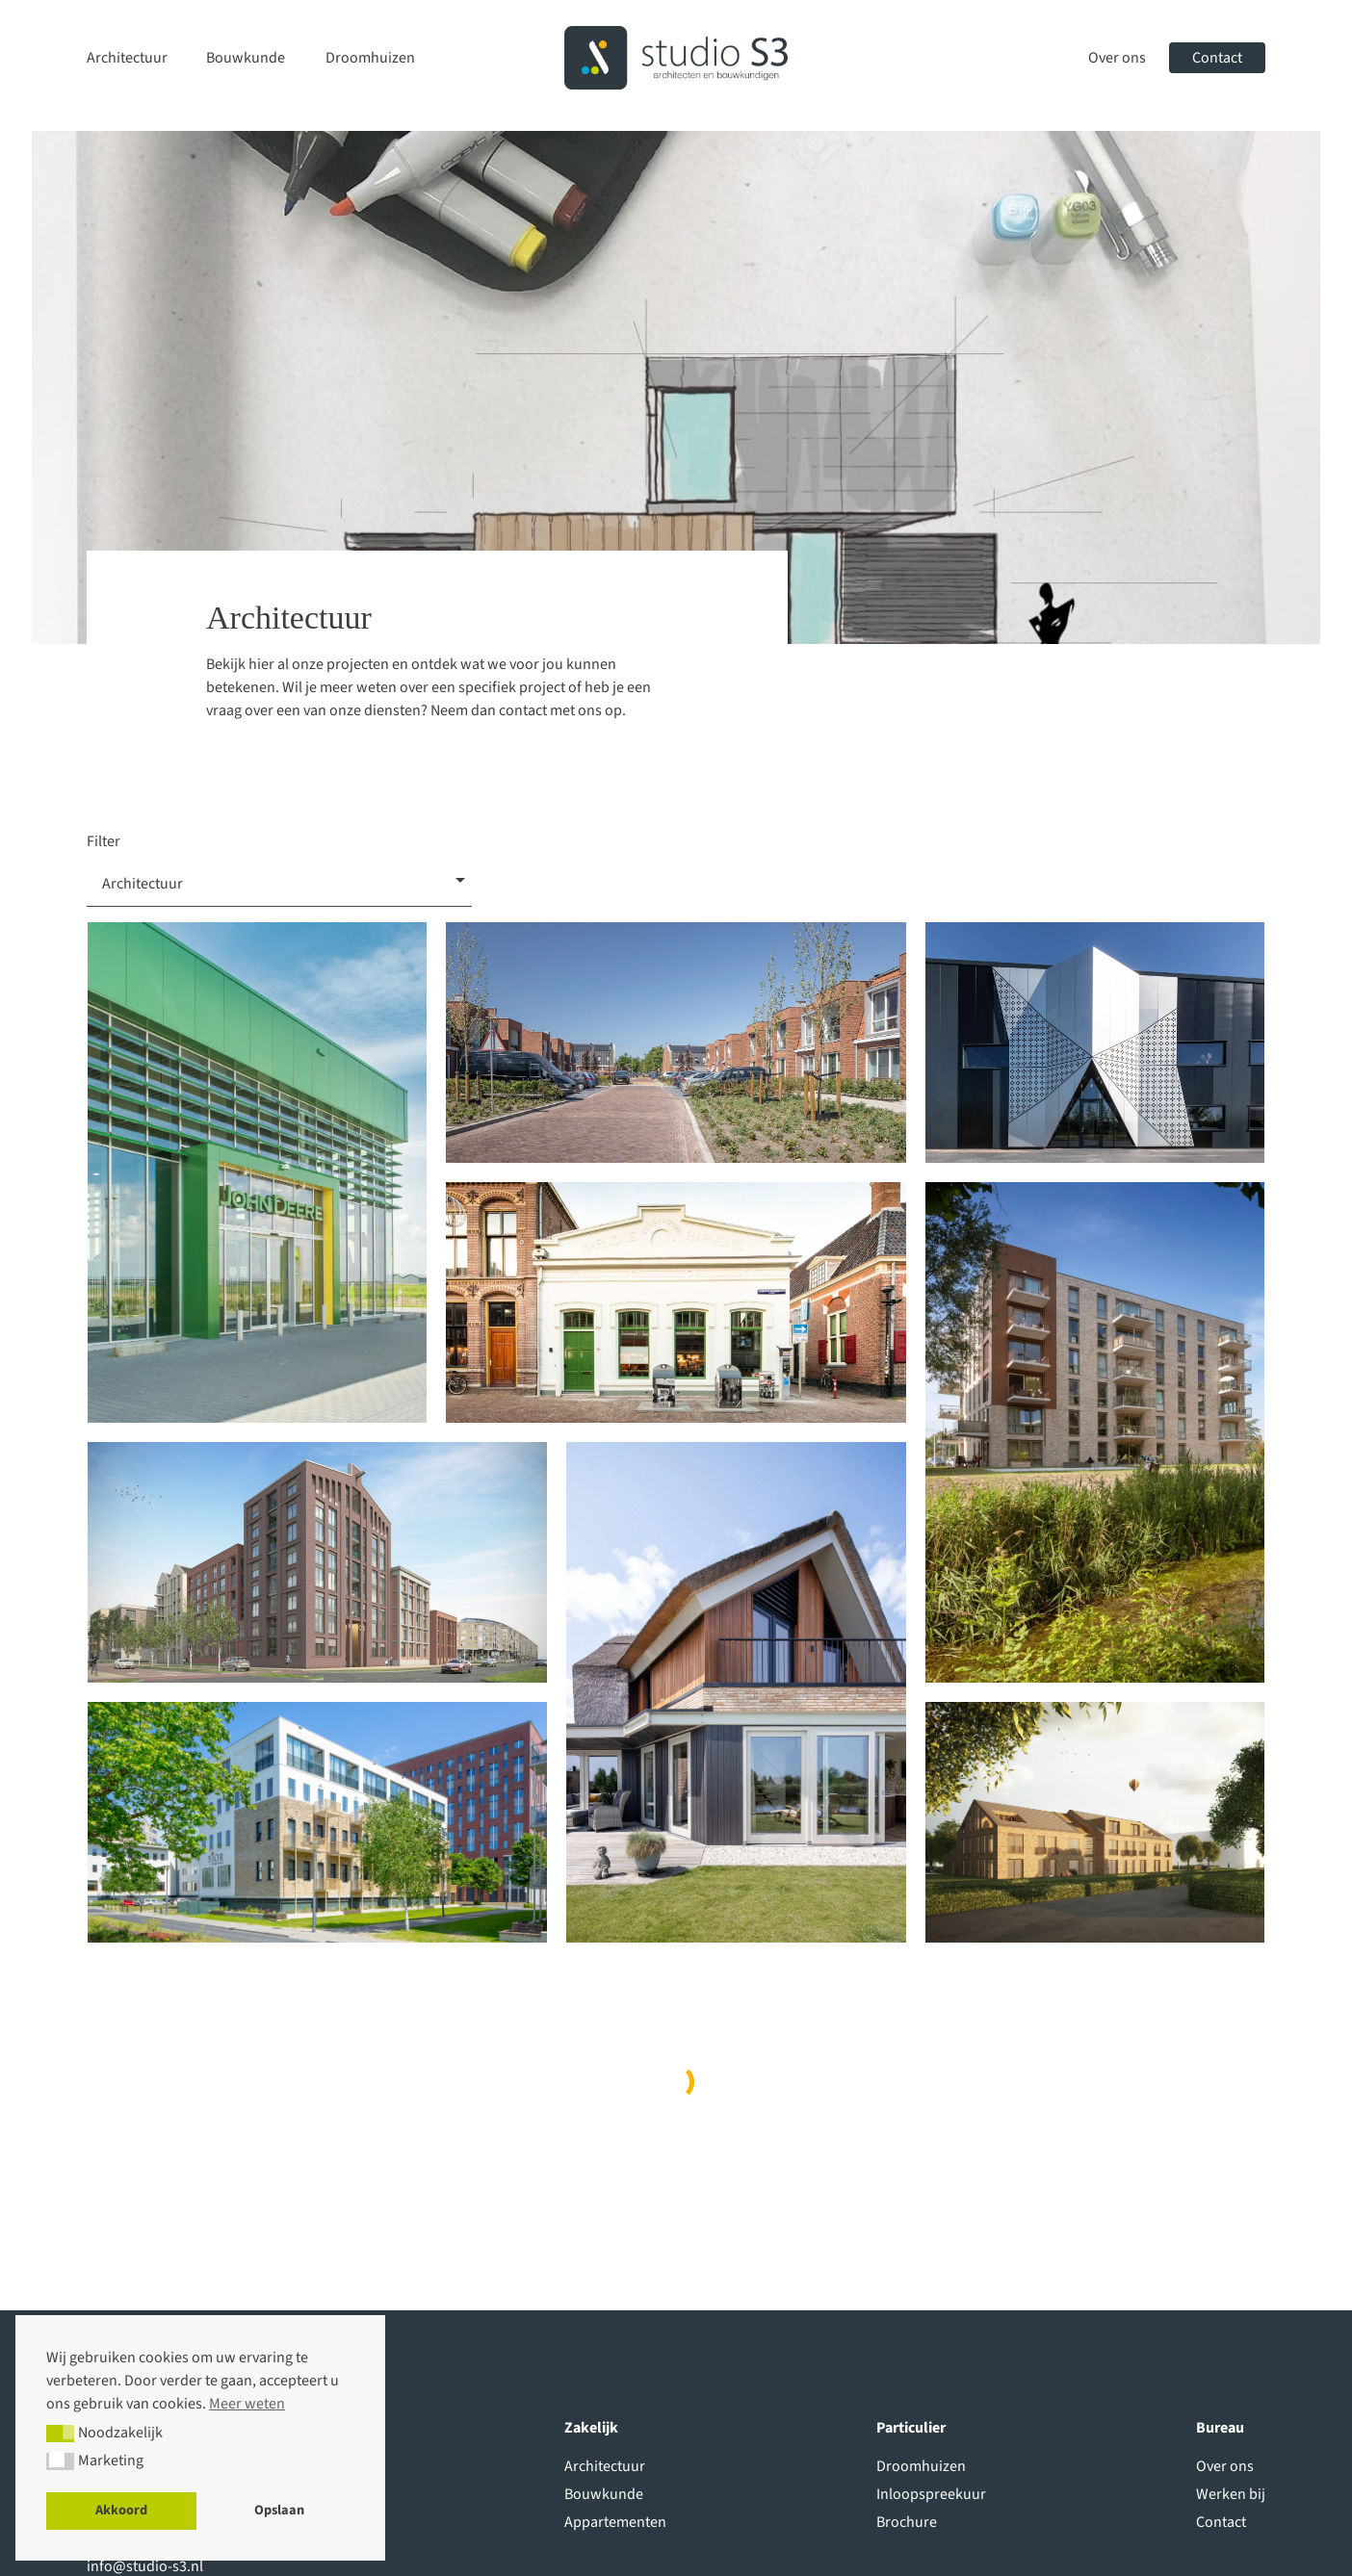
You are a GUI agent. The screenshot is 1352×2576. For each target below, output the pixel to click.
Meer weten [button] (247, 2403)
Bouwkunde (245, 57)
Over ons (1117, 57)
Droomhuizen (370, 57)
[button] (60, 2433)
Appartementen (615, 2522)
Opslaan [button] (279, 2510)
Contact (1217, 57)
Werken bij (1230, 2494)
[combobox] (279, 880)
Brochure (906, 2522)
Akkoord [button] (121, 2510)
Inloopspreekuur (931, 2494)
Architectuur (127, 57)
